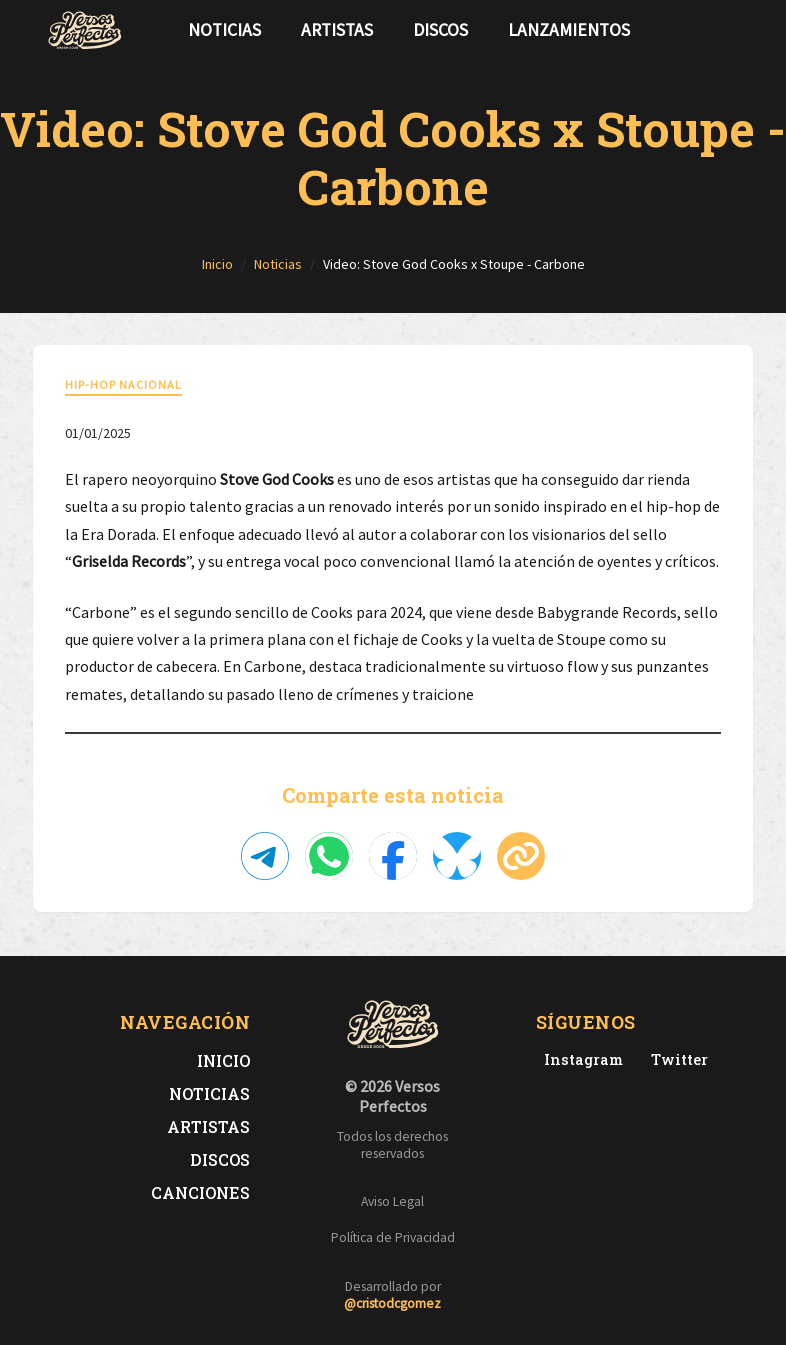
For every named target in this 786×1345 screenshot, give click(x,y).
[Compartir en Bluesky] (457, 856)
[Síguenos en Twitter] (701, 30)
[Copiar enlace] (521, 856)
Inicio (223, 1060)
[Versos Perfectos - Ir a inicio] (85, 30)
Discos (440, 30)
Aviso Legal (392, 1201)
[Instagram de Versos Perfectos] (579, 1059)
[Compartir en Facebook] (393, 856)
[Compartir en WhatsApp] (329, 856)
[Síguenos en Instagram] (733, 30)
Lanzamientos (569, 30)
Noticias (224, 30)
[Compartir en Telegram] (265, 856)
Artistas (337, 30)
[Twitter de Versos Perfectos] (675, 1059)
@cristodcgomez (392, 1303)
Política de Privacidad (393, 1237)
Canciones (200, 1192)
